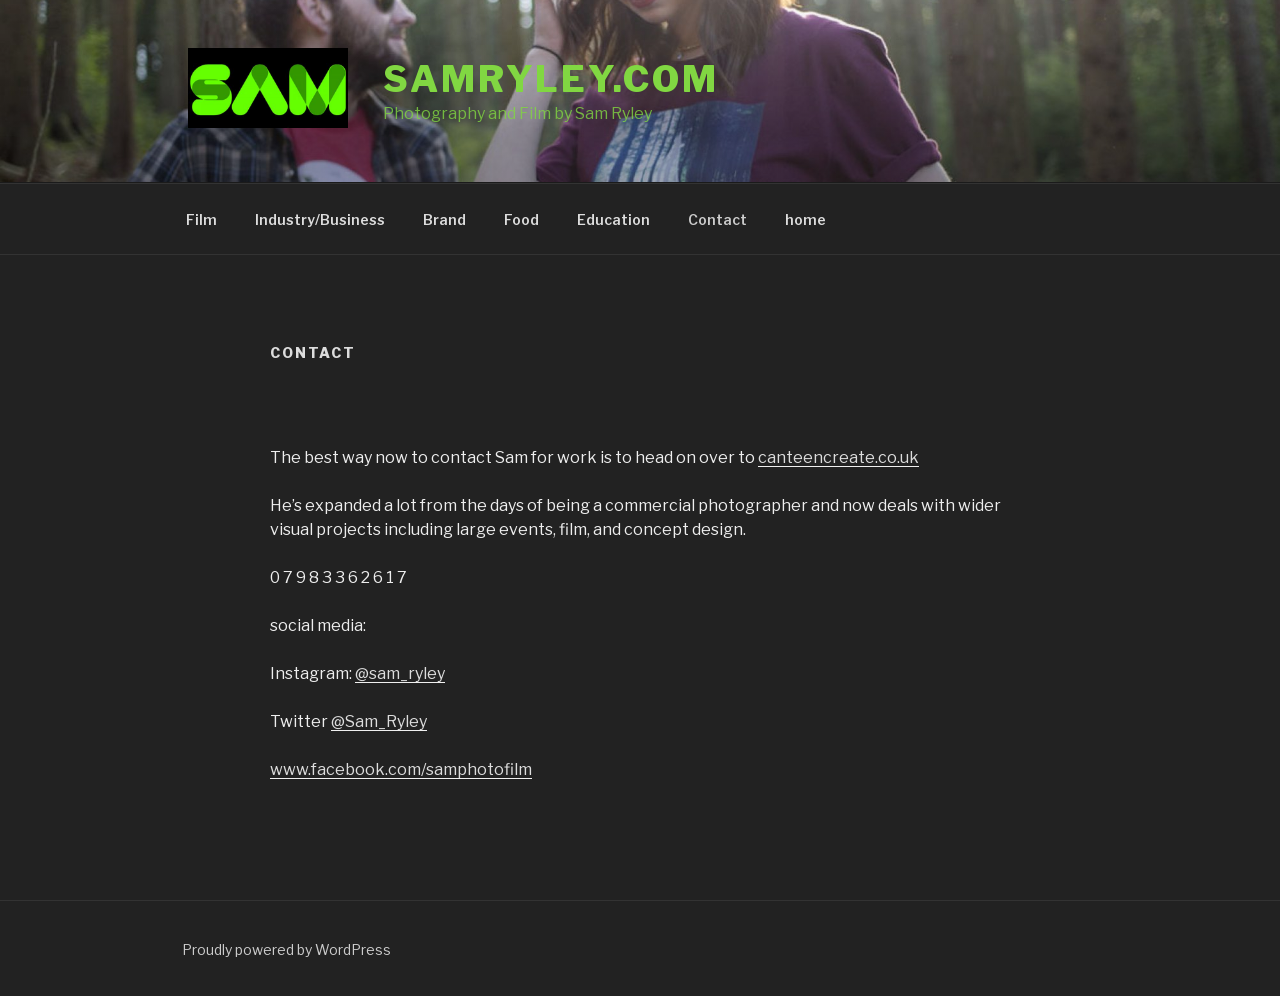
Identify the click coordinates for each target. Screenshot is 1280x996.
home (805, 219)
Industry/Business (320, 219)
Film (201, 219)
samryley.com (551, 79)
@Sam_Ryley (379, 721)
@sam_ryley (400, 673)
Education (613, 219)
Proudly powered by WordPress (286, 949)
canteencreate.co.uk (838, 457)
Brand (444, 219)
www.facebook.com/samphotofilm (401, 769)
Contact (717, 219)
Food (521, 219)
